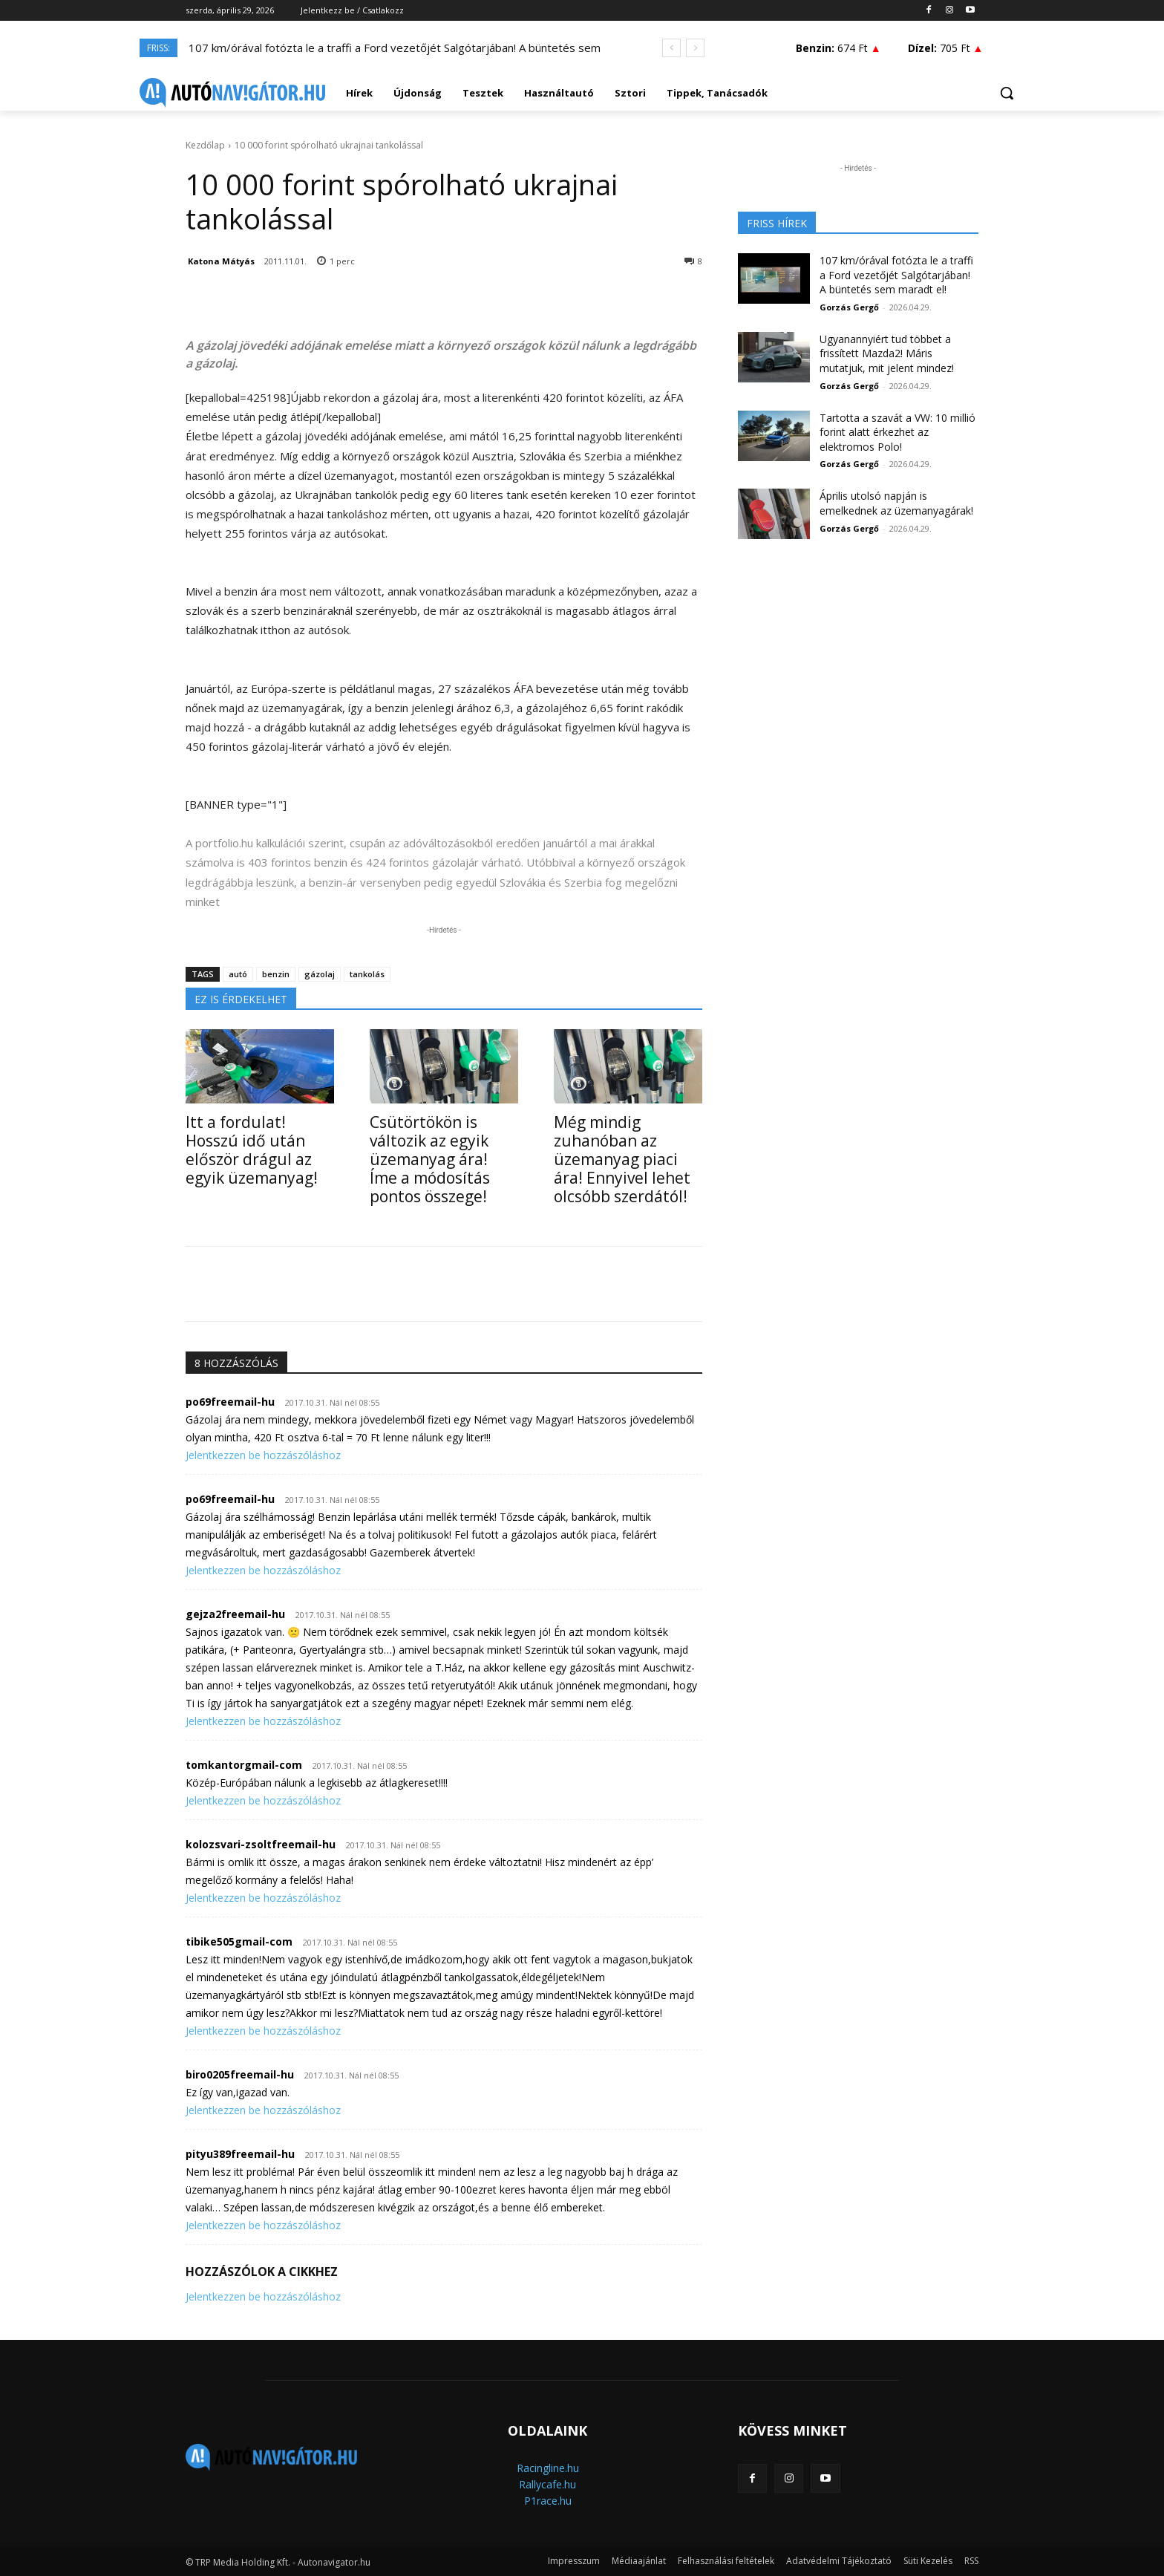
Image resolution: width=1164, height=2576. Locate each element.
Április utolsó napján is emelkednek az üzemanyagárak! (896, 503)
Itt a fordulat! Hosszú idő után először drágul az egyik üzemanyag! (252, 1150)
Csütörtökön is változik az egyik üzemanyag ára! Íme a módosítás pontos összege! (430, 1159)
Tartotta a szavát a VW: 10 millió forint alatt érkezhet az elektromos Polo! (897, 432)
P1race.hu (548, 2501)
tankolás (367, 973)
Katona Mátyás (221, 261)
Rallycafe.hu (547, 2484)
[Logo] (232, 93)
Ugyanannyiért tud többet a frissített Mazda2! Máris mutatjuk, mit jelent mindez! (887, 353)
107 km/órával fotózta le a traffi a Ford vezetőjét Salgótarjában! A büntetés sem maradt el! (896, 274)
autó (238, 973)
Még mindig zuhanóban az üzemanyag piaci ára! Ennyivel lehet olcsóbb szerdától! (622, 1159)
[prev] (671, 48)
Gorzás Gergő (849, 307)
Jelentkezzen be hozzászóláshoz (263, 1455)
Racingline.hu (548, 2468)
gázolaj (319, 973)
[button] (1006, 93)
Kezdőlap (205, 145)
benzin (276, 973)
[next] (695, 48)
